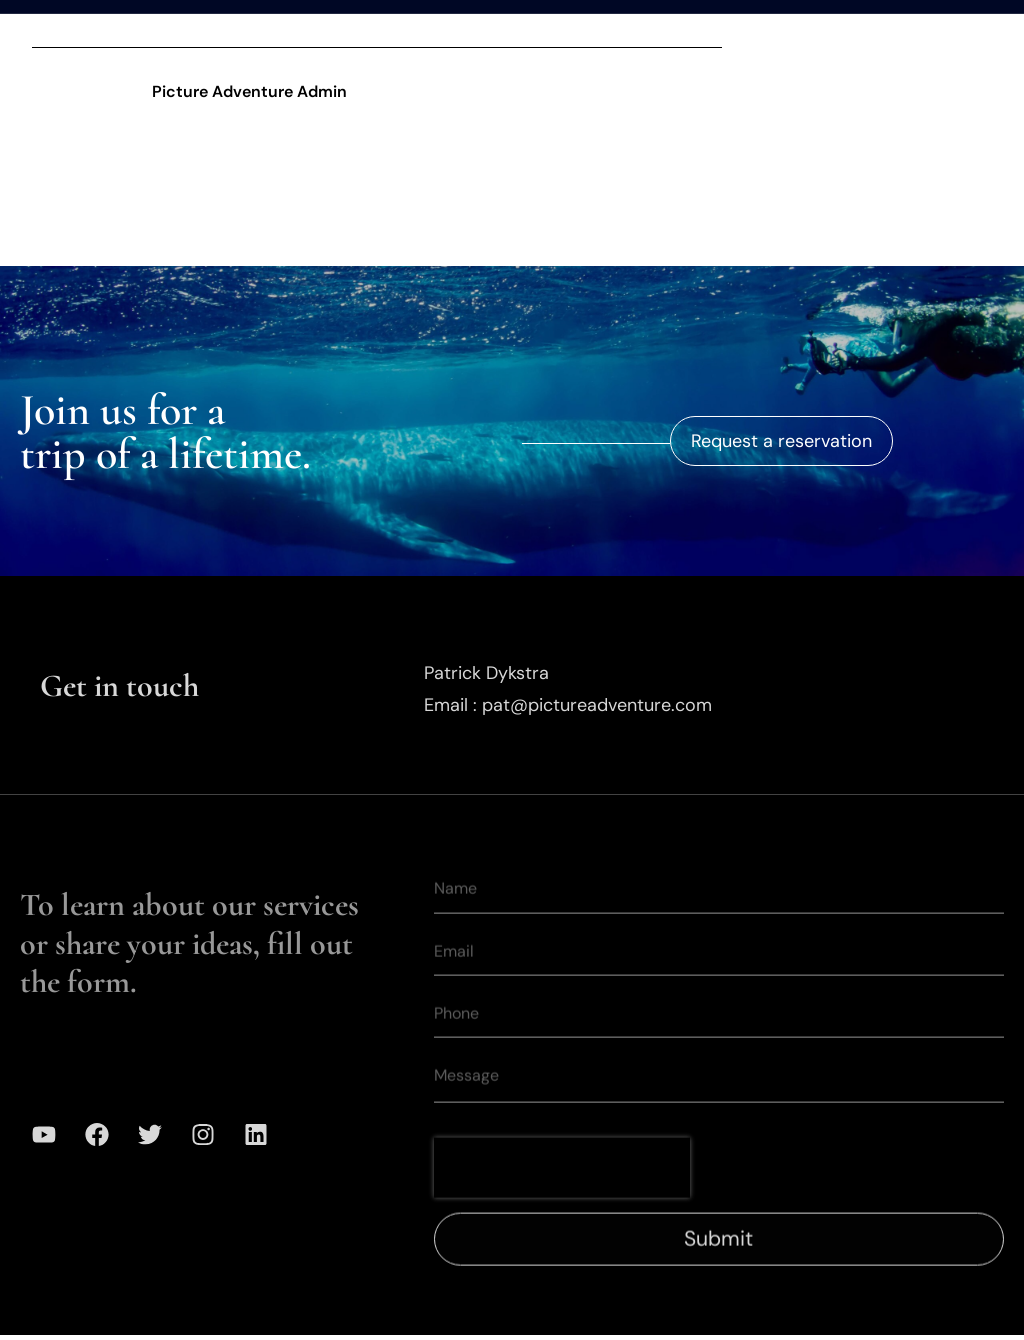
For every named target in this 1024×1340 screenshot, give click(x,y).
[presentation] (562, 1191)
